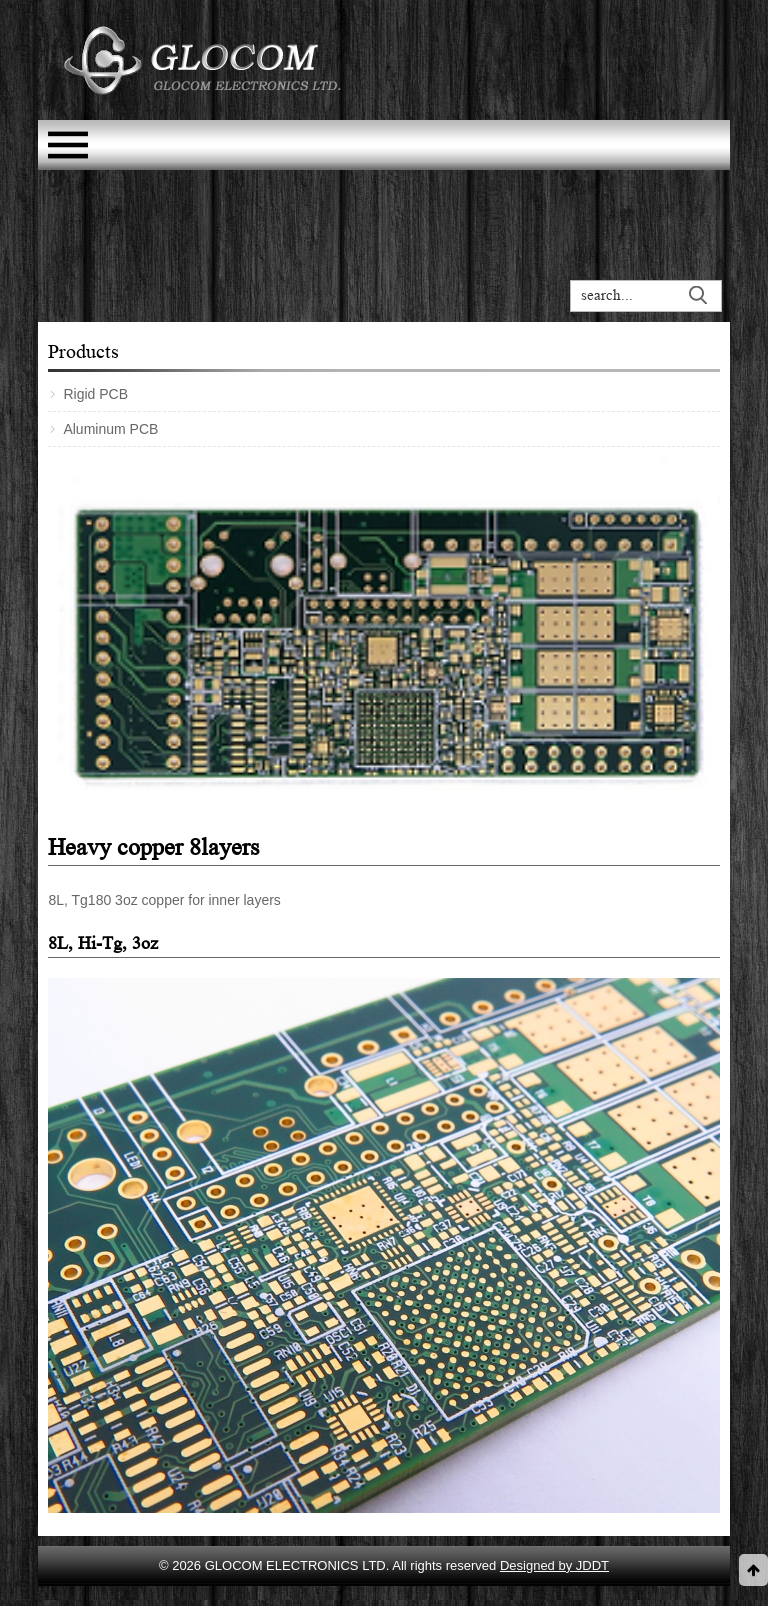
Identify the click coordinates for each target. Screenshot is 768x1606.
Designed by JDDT (554, 1565)
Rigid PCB (95, 394)
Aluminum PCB (110, 429)
